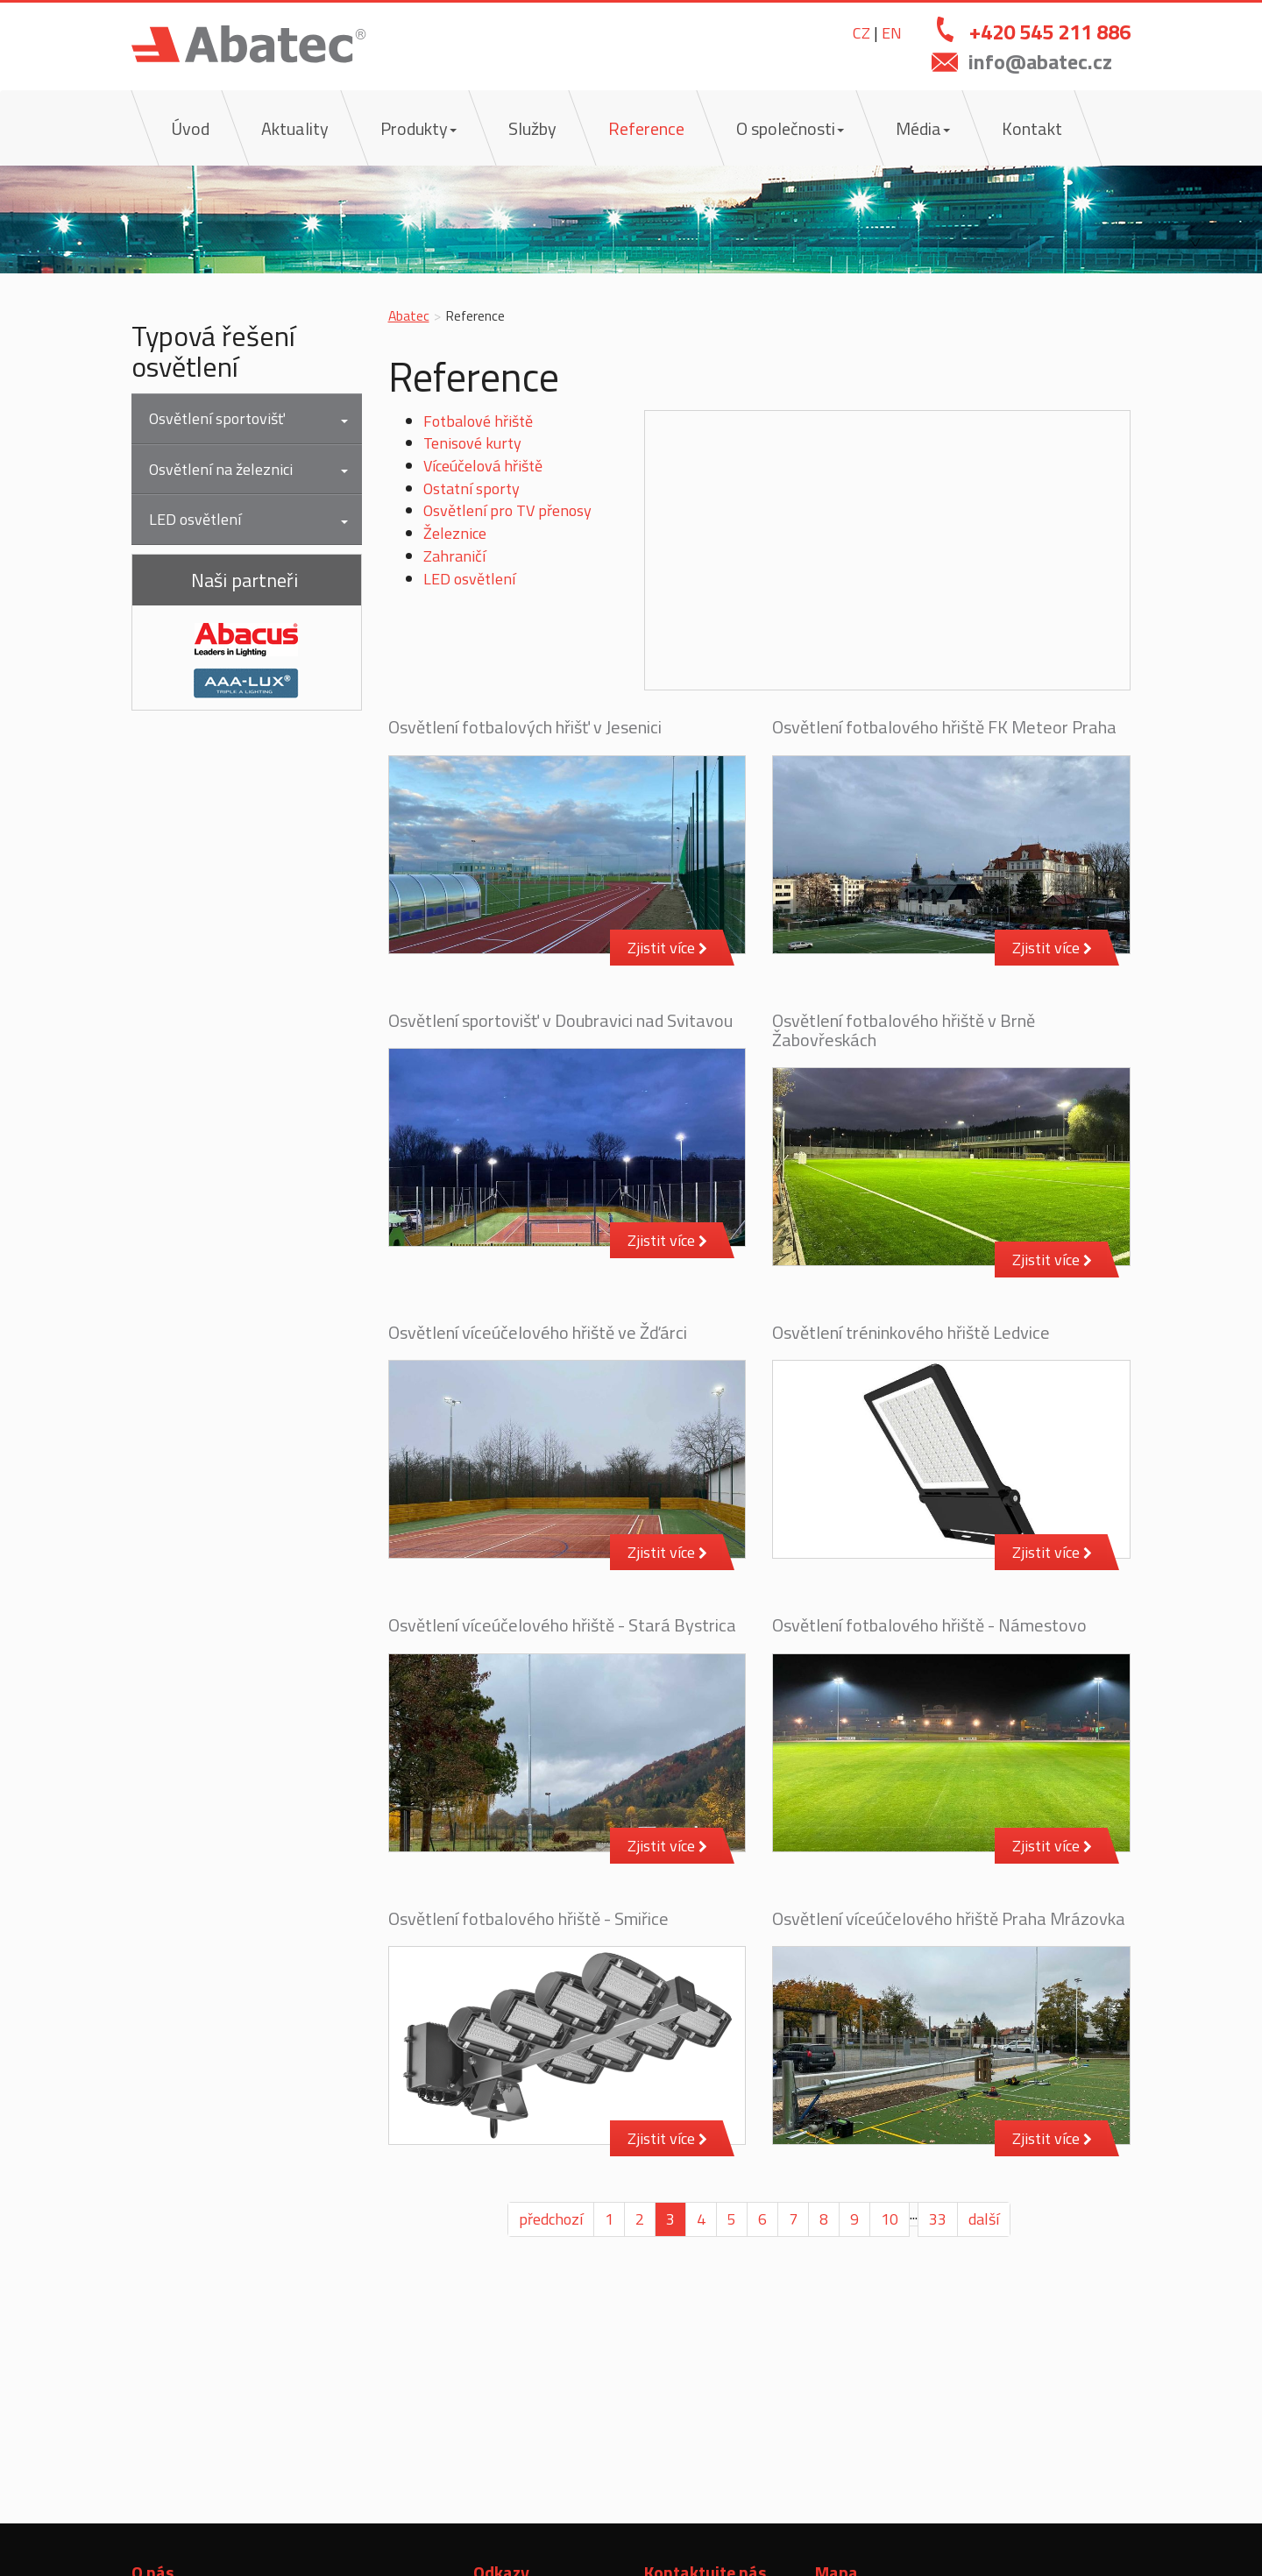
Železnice (454, 533)
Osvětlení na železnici (221, 469)
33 (937, 2219)
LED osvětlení (469, 579)
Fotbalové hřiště (478, 421)
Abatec (408, 315)
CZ (861, 33)
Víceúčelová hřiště (482, 466)
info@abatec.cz (1040, 61)
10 (889, 2219)
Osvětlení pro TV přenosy (507, 510)
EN (892, 33)
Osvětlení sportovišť (217, 418)
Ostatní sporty (471, 488)
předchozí (551, 2219)
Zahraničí (454, 556)
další (983, 2219)
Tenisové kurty (472, 443)
